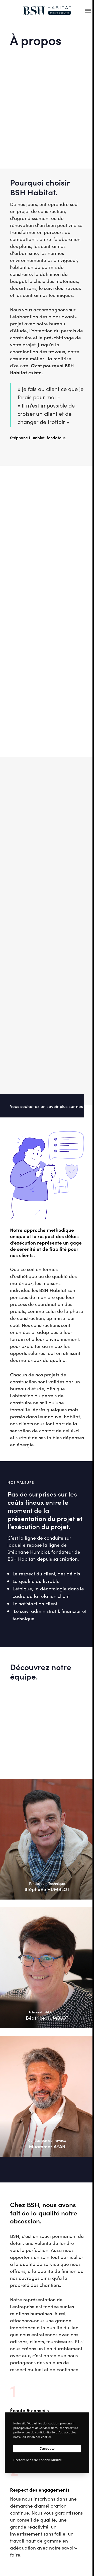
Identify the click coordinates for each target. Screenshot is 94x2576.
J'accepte (46, 2448)
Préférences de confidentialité (37, 2459)
